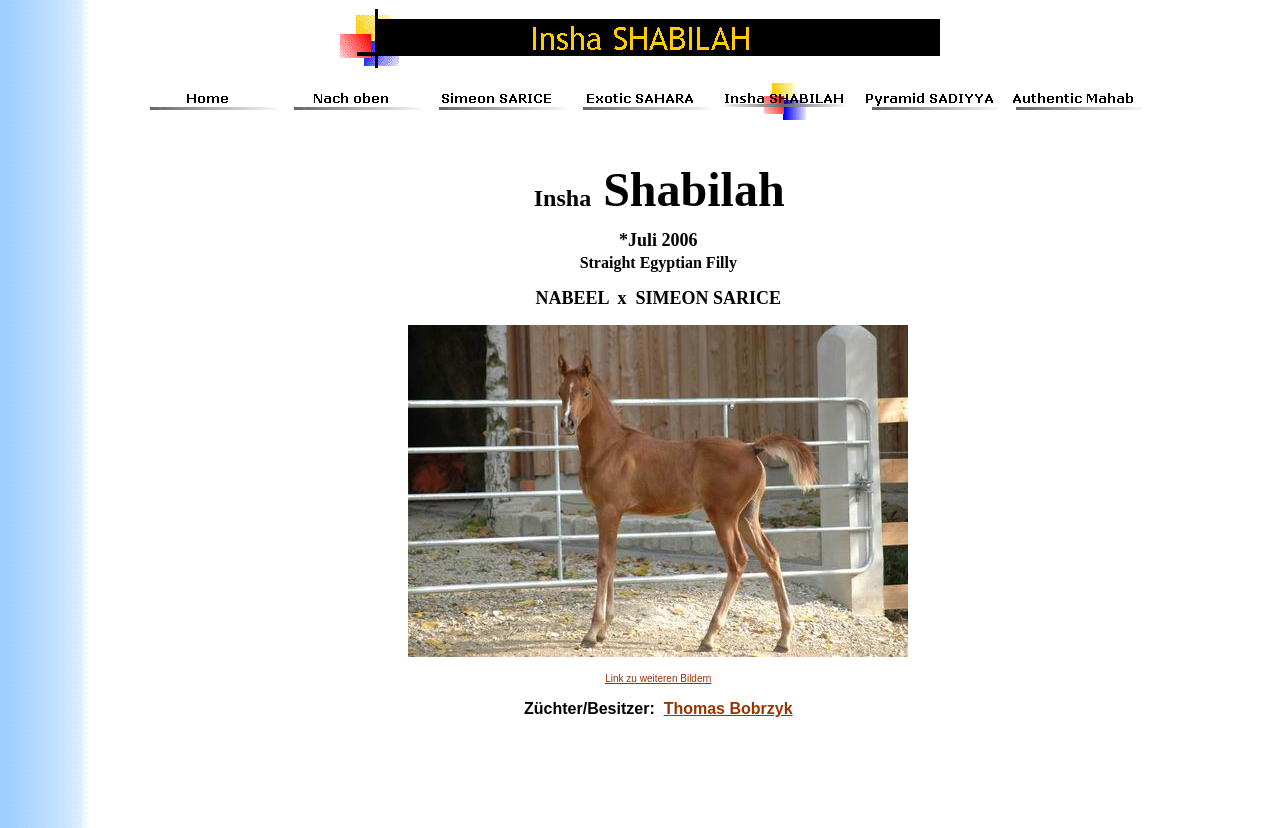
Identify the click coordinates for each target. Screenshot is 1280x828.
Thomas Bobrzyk (728, 708)
